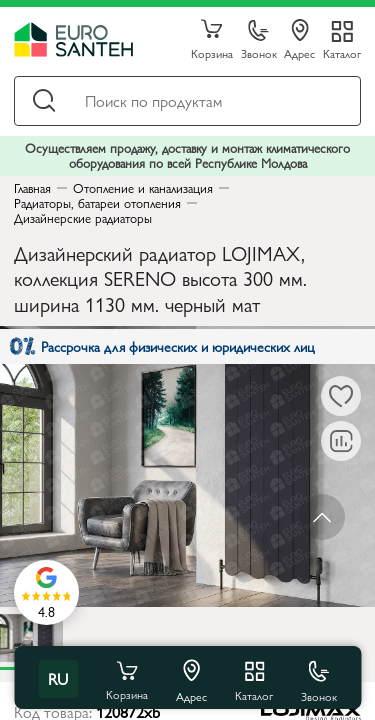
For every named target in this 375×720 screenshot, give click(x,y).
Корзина (212, 40)
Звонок (259, 40)
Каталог (342, 52)
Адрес (299, 40)
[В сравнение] (341, 441)
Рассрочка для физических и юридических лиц (162, 346)
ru (58, 678)
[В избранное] (341, 396)
